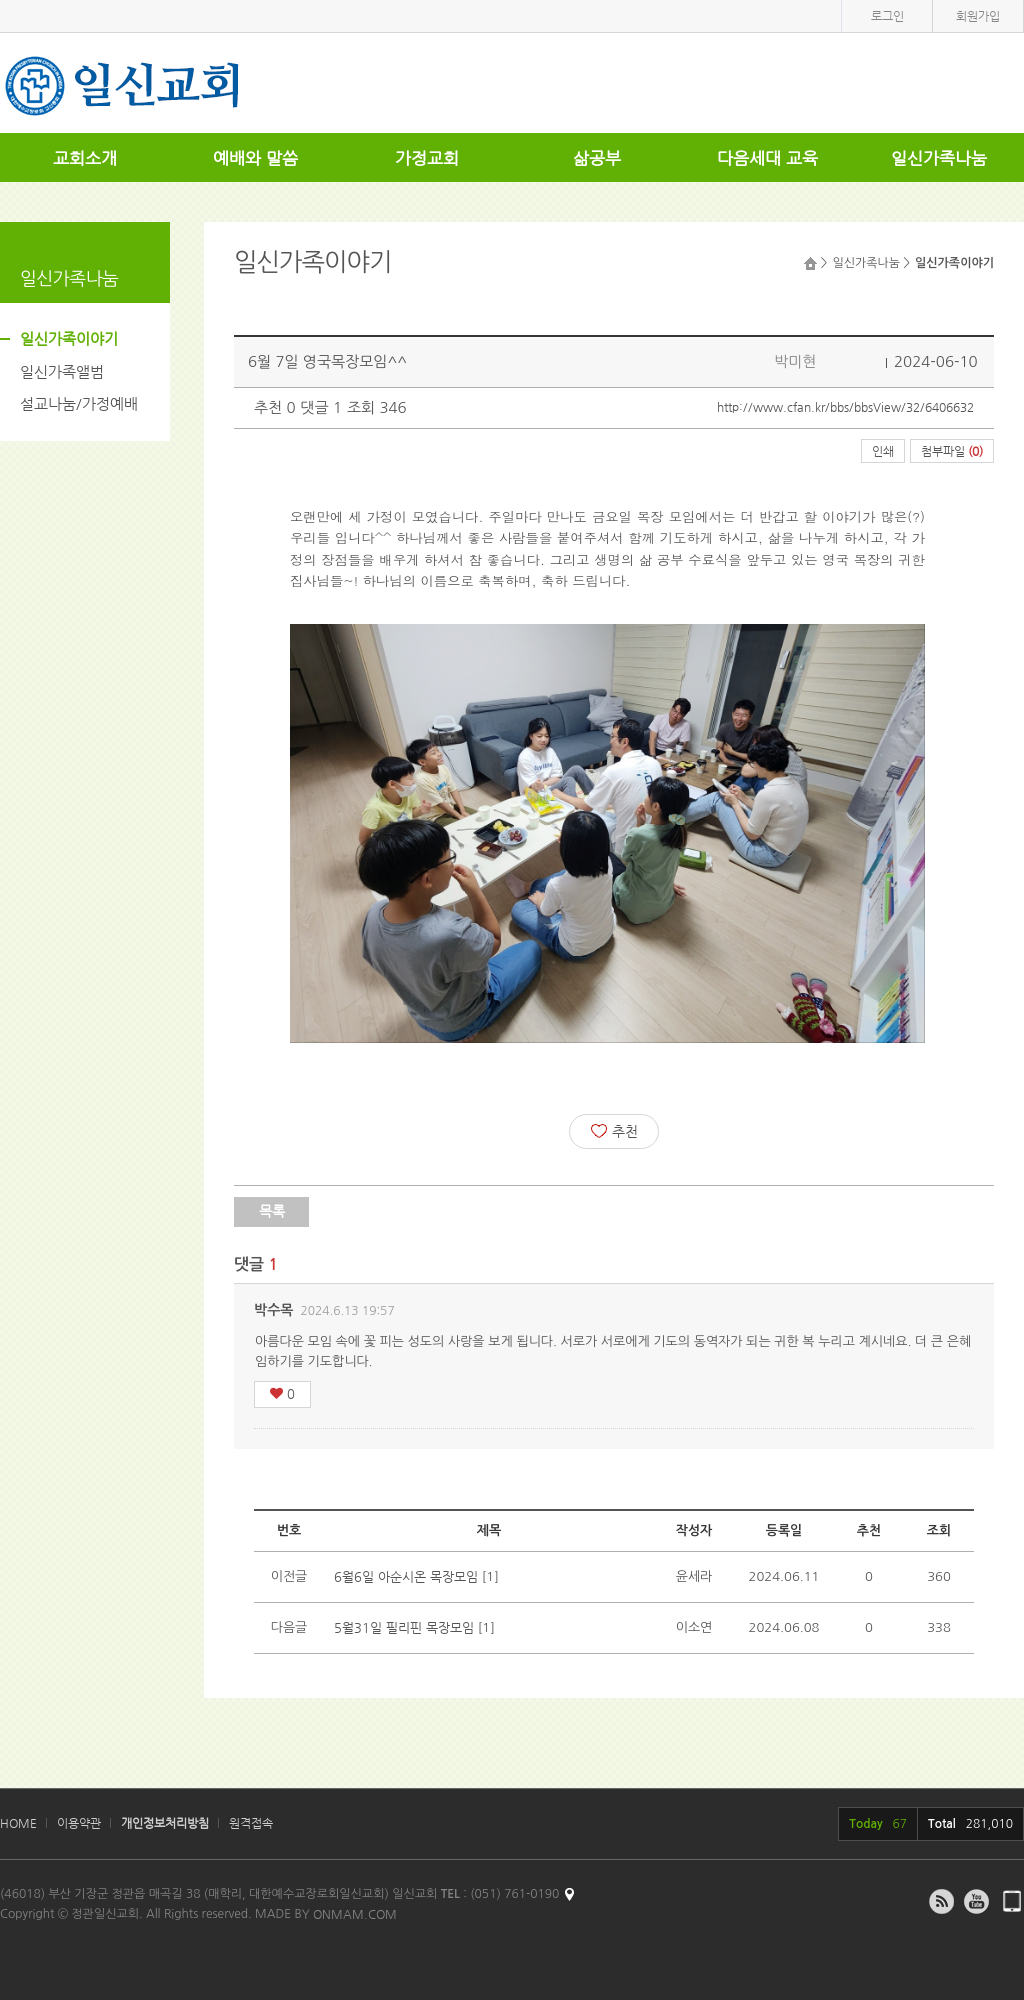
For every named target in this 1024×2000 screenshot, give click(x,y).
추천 (614, 1131)
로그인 (887, 16)
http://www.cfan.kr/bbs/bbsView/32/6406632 (845, 407)
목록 (272, 1211)
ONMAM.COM (355, 1914)
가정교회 (427, 158)
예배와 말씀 (255, 158)
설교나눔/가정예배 (79, 403)
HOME (18, 1823)
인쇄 (883, 451)
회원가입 (978, 16)
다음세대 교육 (767, 158)
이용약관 (79, 1823)
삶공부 (597, 158)
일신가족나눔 (939, 158)
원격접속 (251, 1823)
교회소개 (85, 158)
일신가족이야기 (69, 338)
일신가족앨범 (62, 371)
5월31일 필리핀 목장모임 (404, 1627)
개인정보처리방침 (165, 1823)
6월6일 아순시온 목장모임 (406, 1576)
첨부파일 (952, 451)
